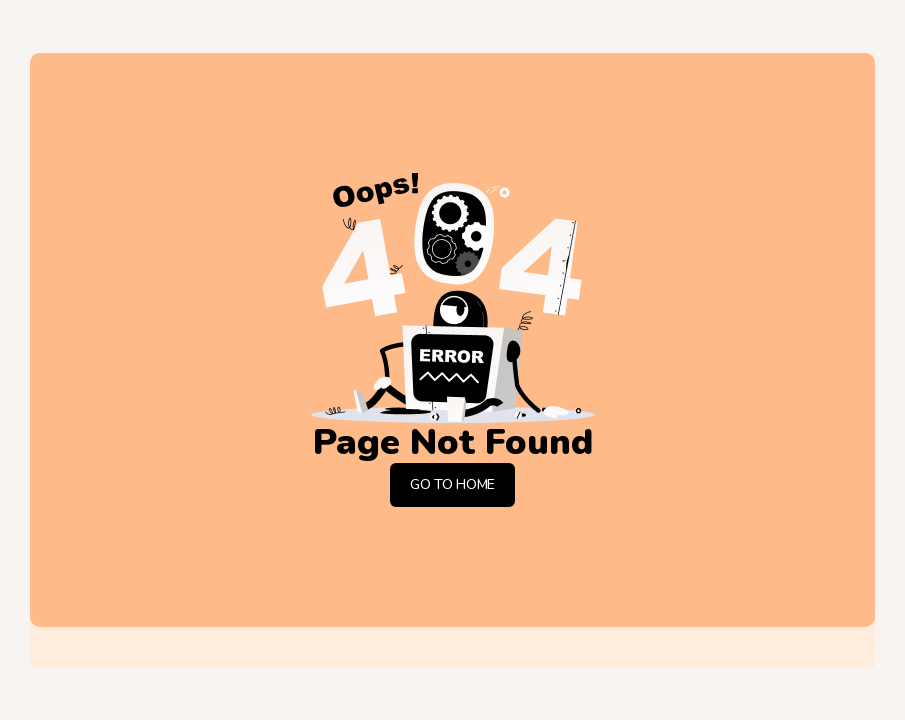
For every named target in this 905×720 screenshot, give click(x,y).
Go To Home (452, 484)
